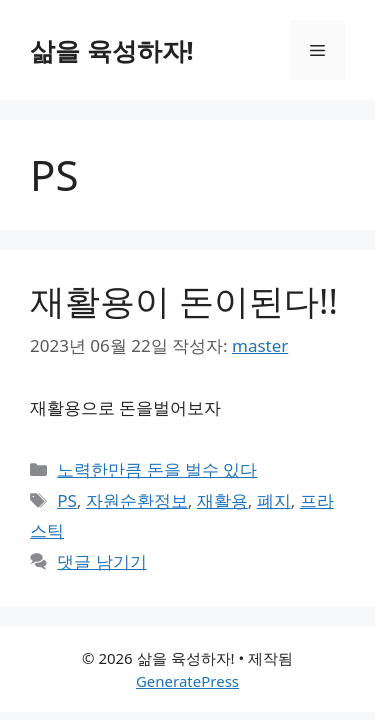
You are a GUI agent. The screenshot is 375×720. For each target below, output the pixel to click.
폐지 (274, 500)
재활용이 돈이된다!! (184, 300)
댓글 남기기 (101, 561)
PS (67, 500)
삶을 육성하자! (112, 50)
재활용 (222, 500)
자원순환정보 (137, 500)
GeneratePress (187, 681)
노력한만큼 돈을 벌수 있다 (157, 469)
